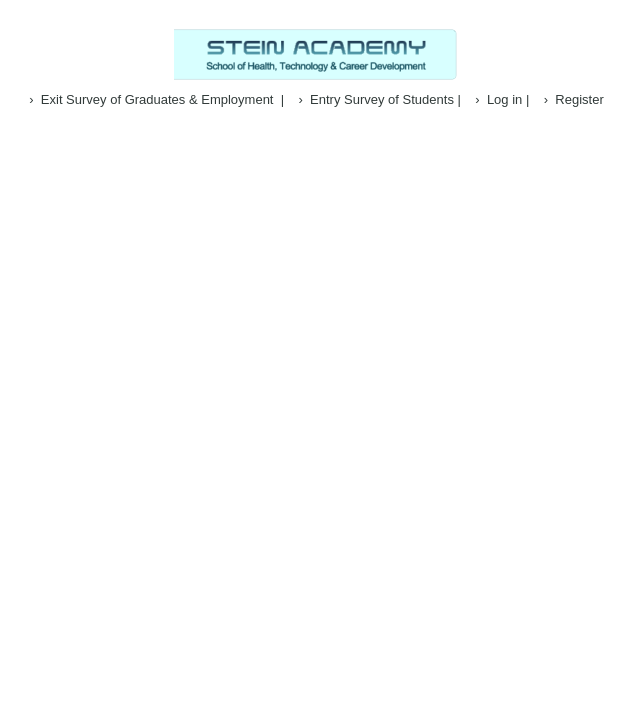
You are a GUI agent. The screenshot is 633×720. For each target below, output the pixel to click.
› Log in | (502, 99)
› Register (574, 99)
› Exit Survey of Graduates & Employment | (156, 99)
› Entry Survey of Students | (380, 99)
